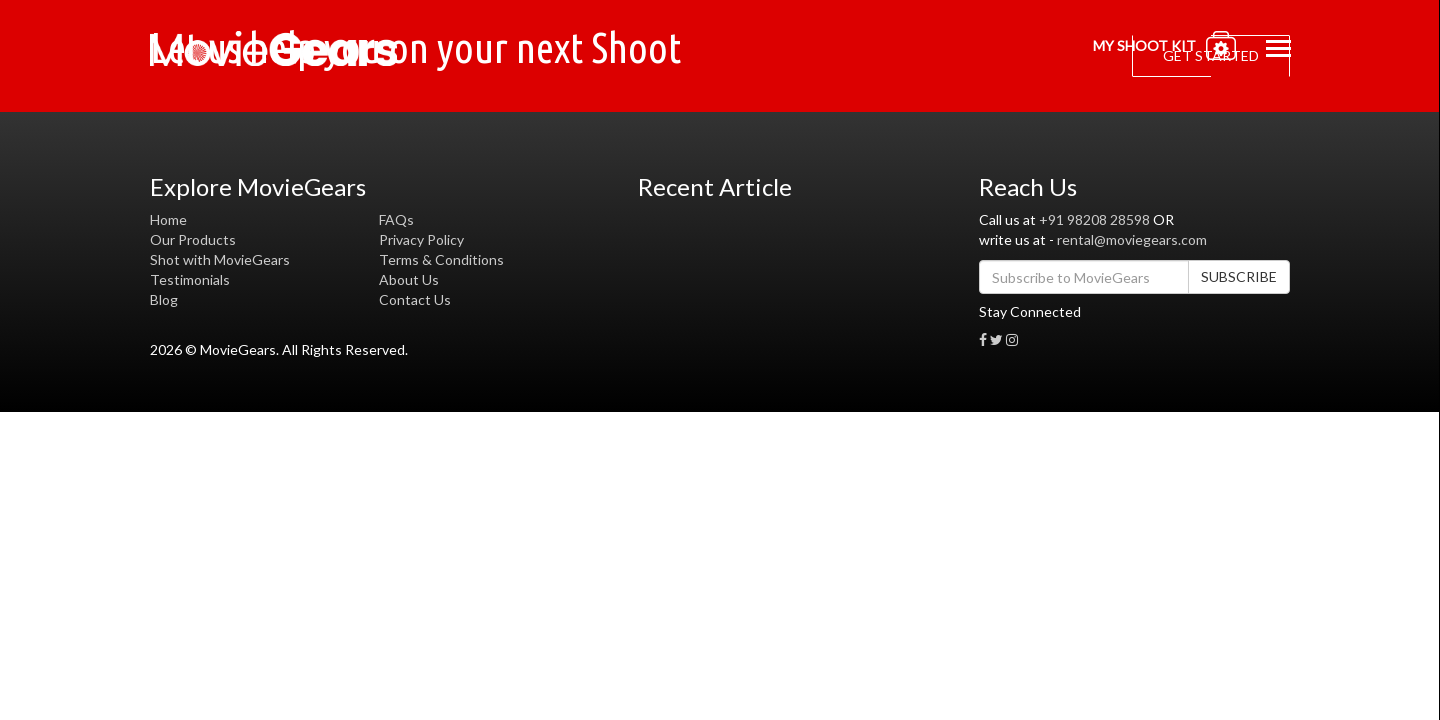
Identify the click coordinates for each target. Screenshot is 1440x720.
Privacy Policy (421, 239)
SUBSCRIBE (1239, 276)
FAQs (396, 219)
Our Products (193, 239)
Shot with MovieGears (220, 259)
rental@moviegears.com (1132, 239)
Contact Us (415, 299)
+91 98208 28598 (1094, 219)
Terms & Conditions (441, 259)
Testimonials (190, 279)
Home (168, 219)
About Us (409, 279)
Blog (164, 299)
